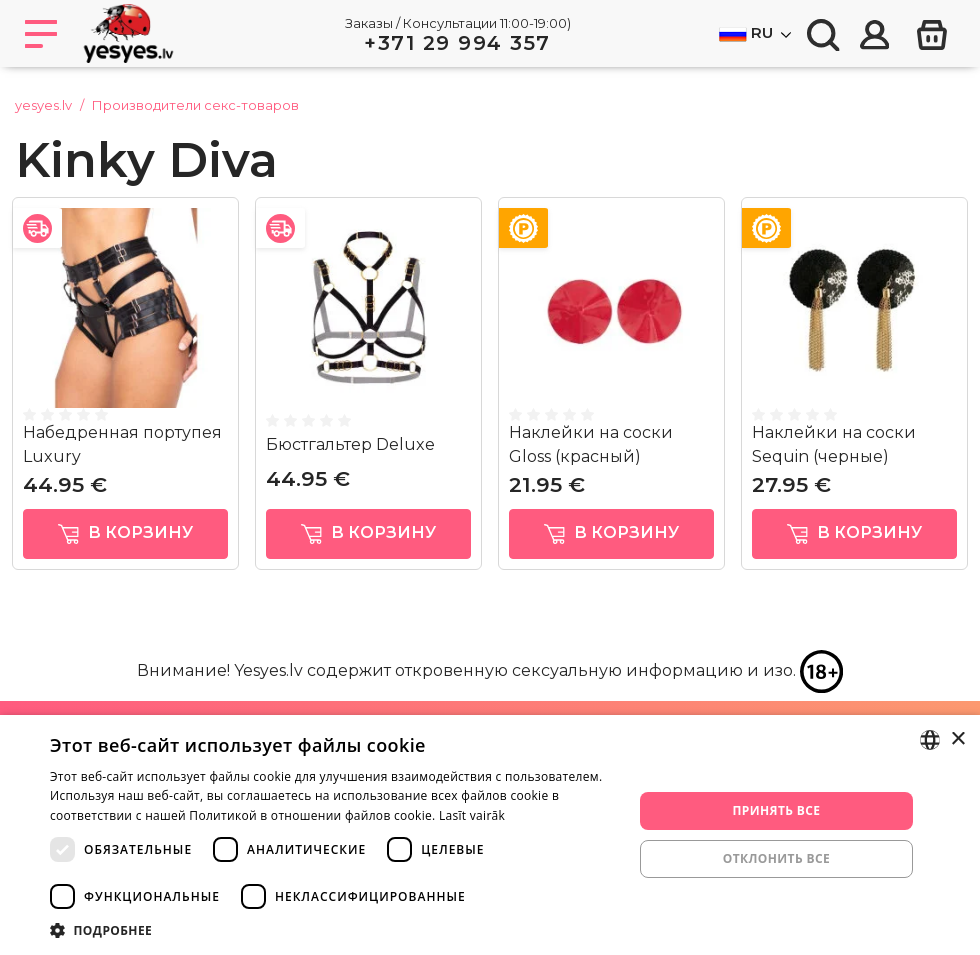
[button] (333, 930)
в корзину (125, 533)
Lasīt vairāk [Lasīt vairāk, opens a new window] (472, 815)
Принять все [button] (776, 810)
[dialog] (490, 835)
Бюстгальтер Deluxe (350, 444)
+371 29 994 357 (457, 43)
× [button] (957, 739)
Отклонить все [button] (776, 858)
